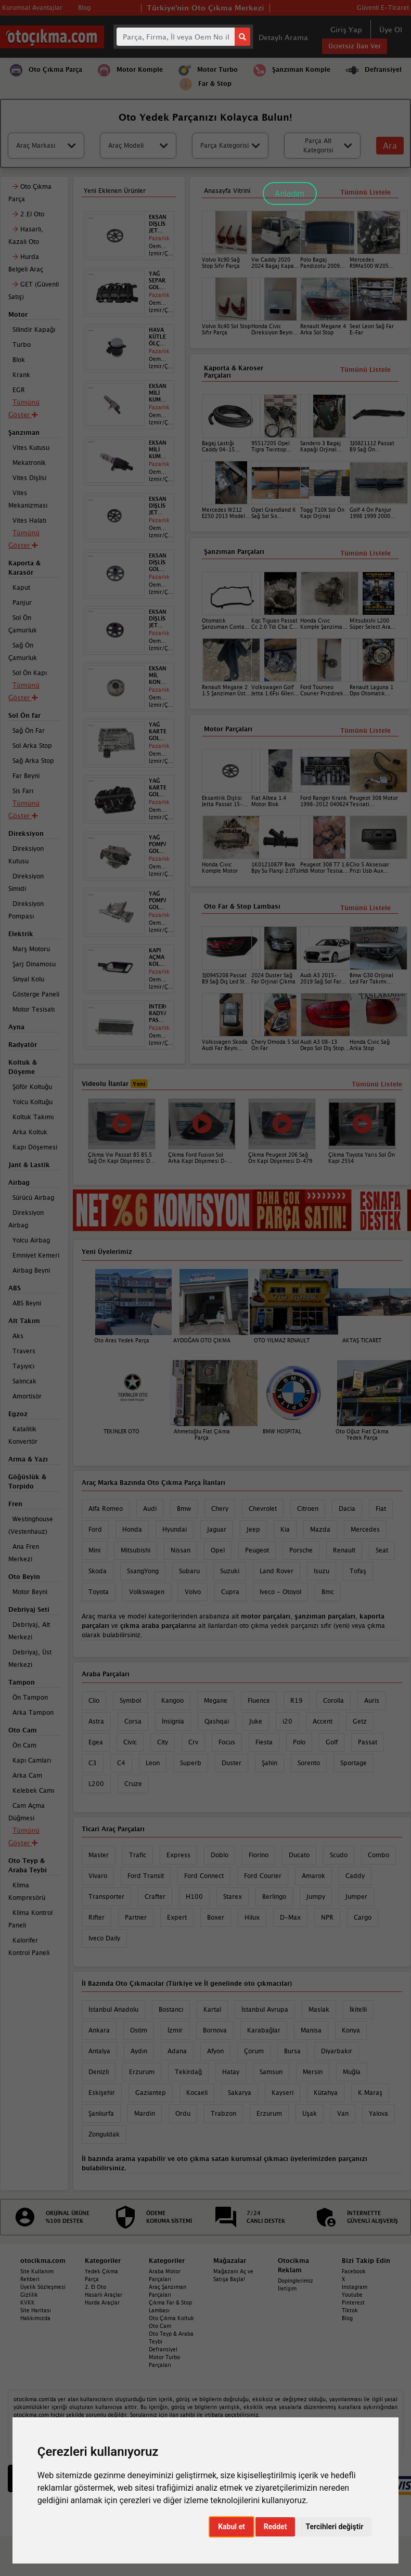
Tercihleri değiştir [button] (334, 2526)
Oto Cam (160, 2326)
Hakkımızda (35, 2318)
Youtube (352, 2295)
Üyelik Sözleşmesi (43, 2287)
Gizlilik (29, 2295)
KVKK (27, 2302)
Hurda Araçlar (102, 2302)
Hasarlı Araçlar (103, 2295)
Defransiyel (163, 2349)
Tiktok (350, 2310)
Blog (347, 2318)
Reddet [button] (275, 2526)
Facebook (354, 2271)
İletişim (287, 2288)
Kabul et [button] (231, 2526)
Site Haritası (35, 2310)
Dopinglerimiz (295, 2280)
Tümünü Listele (365, 908)
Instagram (354, 2287)
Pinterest (353, 2302)
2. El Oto (95, 2287)
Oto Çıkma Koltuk (171, 2318)
